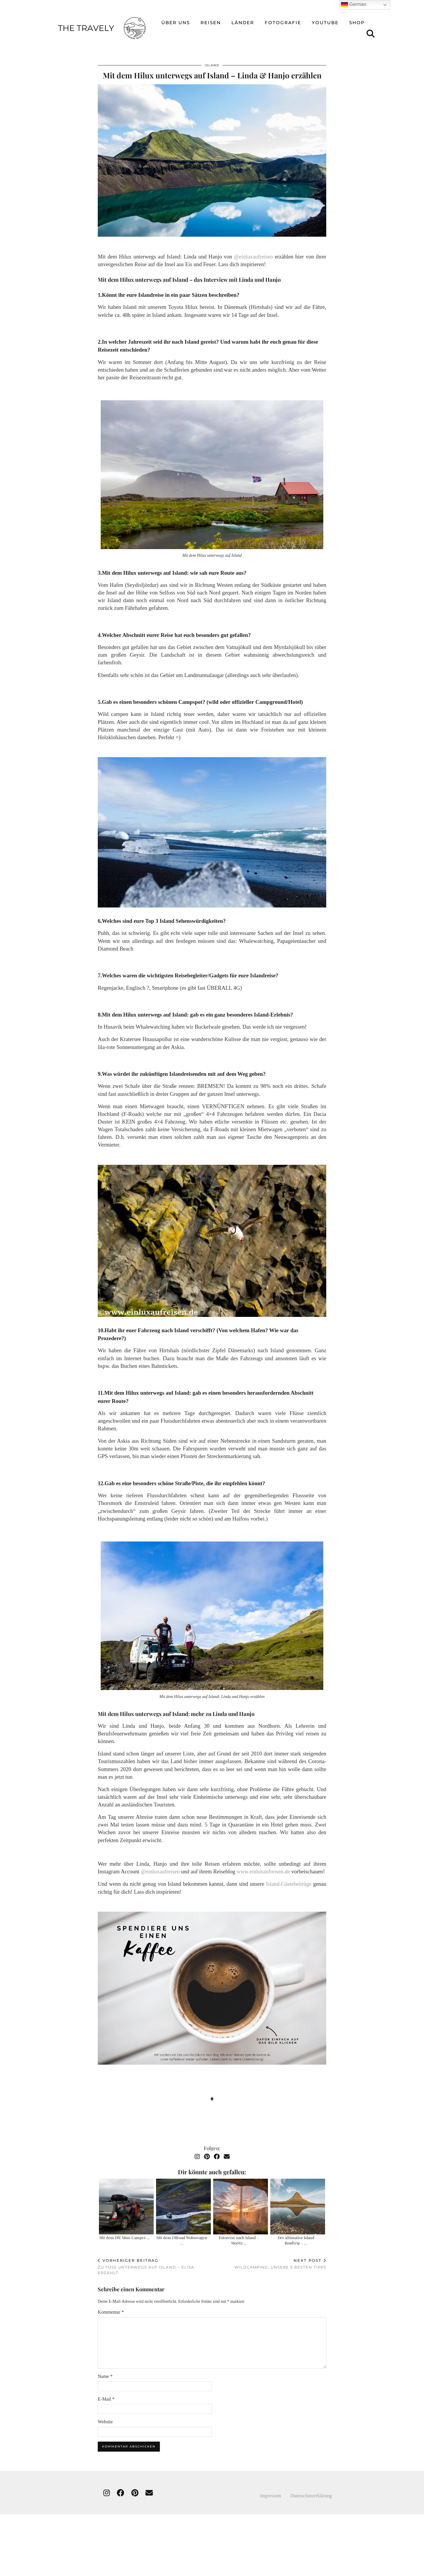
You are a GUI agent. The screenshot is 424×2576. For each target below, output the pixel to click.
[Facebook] (217, 2152)
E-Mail (106, 2394)
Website (105, 2417)
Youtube (325, 16)
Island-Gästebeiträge (288, 1879)
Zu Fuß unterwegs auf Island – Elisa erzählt (155, 2262)
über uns (175, 16)
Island (212, 60)
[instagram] (106, 2488)
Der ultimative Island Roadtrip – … (296, 2235)
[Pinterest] (207, 2152)
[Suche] (371, 27)
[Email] (227, 2152)
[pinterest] (134, 2488)
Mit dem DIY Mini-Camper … (124, 2232)
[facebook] (120, 2488)
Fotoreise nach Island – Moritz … (239, 2235)
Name (105, 2371)
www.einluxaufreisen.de (263, 1867)
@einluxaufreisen (253, 252)
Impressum (275, 2490)
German (353, 4)
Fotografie (283, 16)
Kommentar (111, 2307)
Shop (357, 16)
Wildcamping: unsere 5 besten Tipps (280, 2259)
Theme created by (349, 2569)
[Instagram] (197, 2152)
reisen (211, 16)
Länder (242, 16)
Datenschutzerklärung (311, 2490)
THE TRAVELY (77, 2569)
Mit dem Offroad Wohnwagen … (181, 2235)
